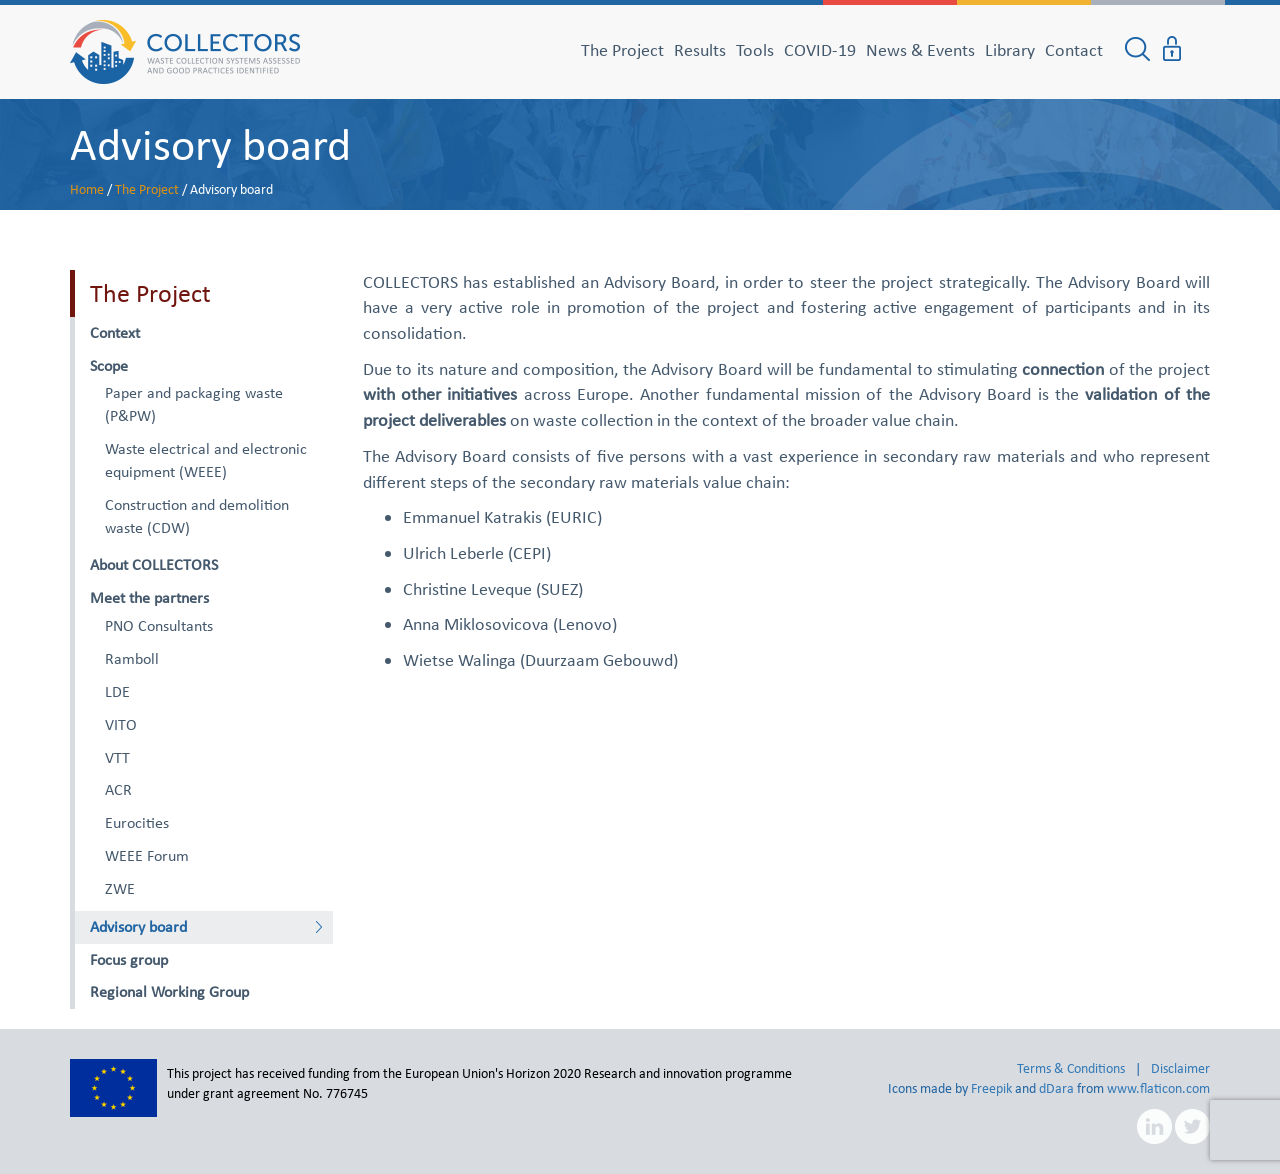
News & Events (920, 50)
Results (700, 50)
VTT (117, 757)
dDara (1056, 1088)
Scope (109, 365)
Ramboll (132, 658)
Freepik (991, 1088)
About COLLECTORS (154, 564)
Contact (1074, 50)
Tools (755, 50)
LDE (117, 691)
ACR (118, 789)
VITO (121, 724)
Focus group (129, 959)
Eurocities (137, 822)
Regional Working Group (169, 991)
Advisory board (210, 144)
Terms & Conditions (1071, 1068)
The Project (622, 50)
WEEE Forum (147, 855)
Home (87, 189)
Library (1010, 50)
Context (115, 332)
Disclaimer (1180, 1068)
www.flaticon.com (1158, 1088)
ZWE (120, 888)
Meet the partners (149, 597)
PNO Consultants (159, 625)
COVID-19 (820, 50)
